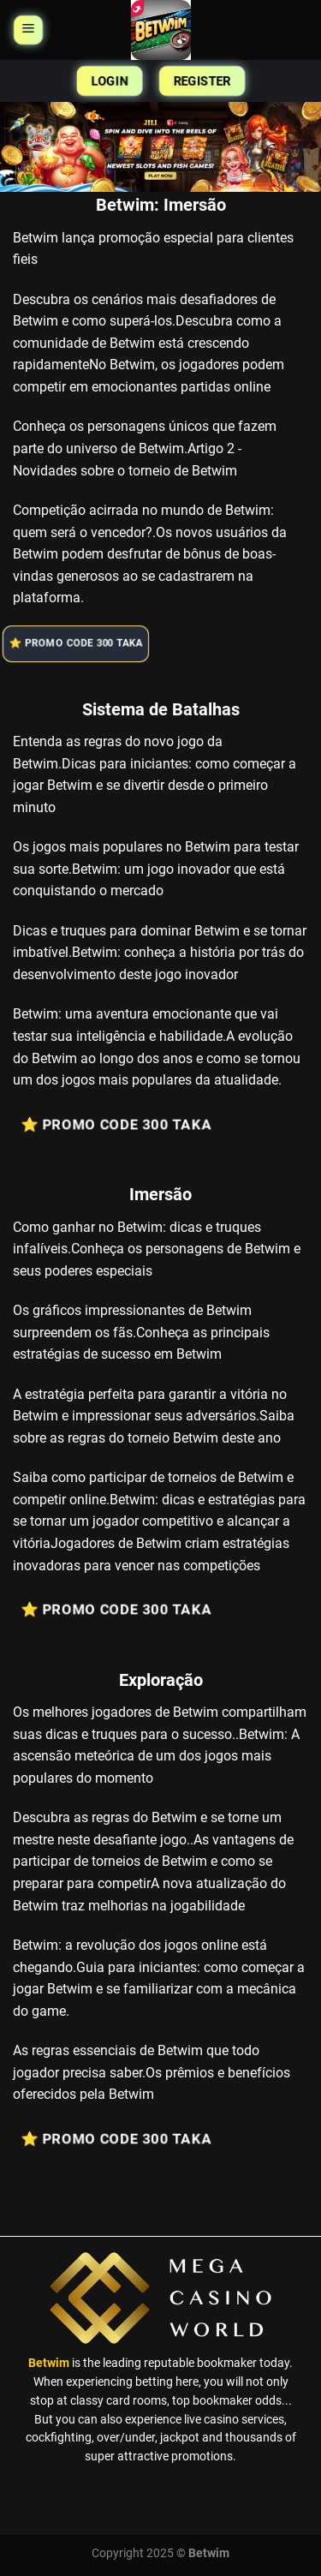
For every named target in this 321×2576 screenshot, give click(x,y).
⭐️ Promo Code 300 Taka (79, 642)
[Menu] (28, 30)
